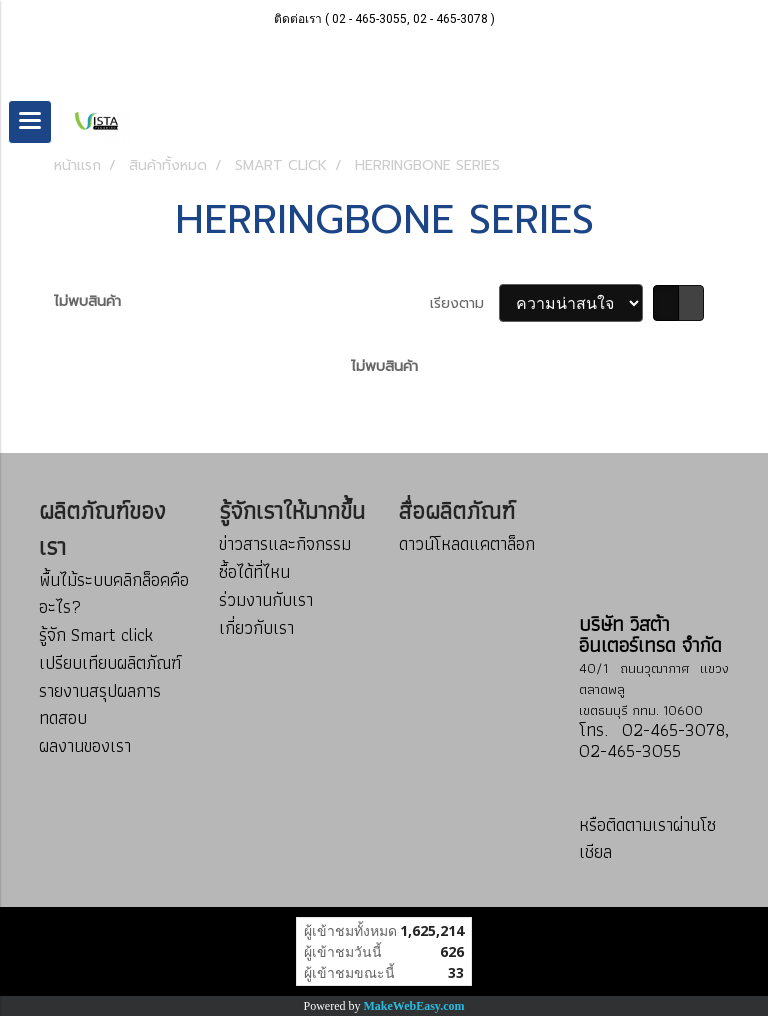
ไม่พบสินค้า (87, 301)
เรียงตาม (464, 303)
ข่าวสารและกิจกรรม (285, 543)
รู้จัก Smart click (96, 634)
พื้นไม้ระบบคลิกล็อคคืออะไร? (114, 593)
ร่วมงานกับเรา (266, 599)
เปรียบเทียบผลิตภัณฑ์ (110, 662)
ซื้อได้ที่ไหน (254, 571)
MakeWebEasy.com (414, 1006)
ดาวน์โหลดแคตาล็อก (467, 543)
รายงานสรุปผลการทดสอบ (100, 704)
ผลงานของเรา (85, 745)
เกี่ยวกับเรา (256, 627)
